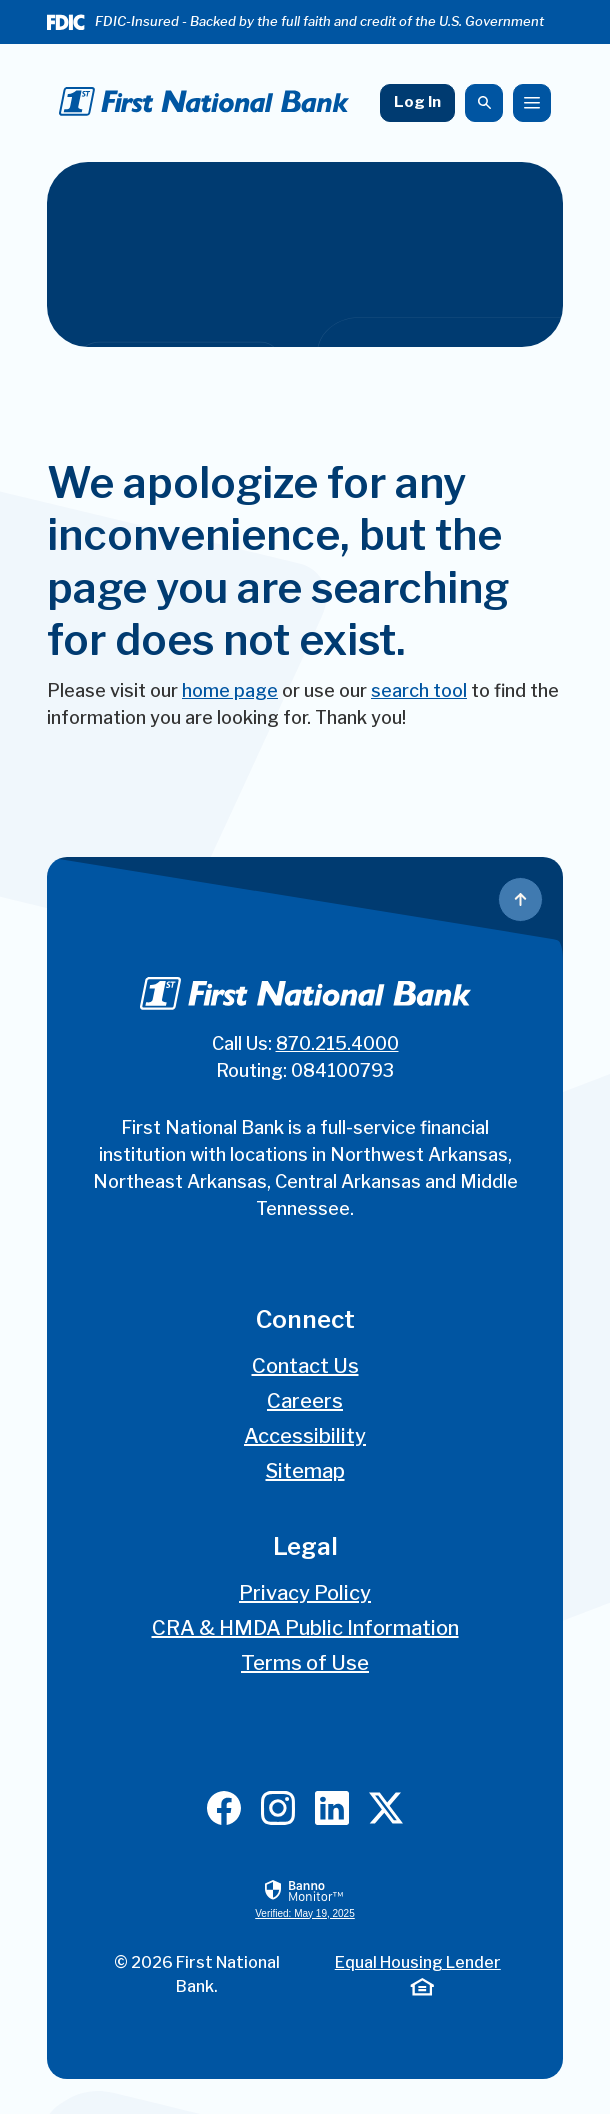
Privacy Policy (305, 1593)
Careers (305, 1401)
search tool (419, 690)
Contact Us (305, 1366)
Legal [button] (305, 1546)
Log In (417, 102)
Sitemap (305, 1471)
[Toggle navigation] (532, 103)
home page (230, 690)
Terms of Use (305, 1663)
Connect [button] (305, 1319)
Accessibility (305, 1436)
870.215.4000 (337, 1043)
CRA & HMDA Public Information (305, 1628)
